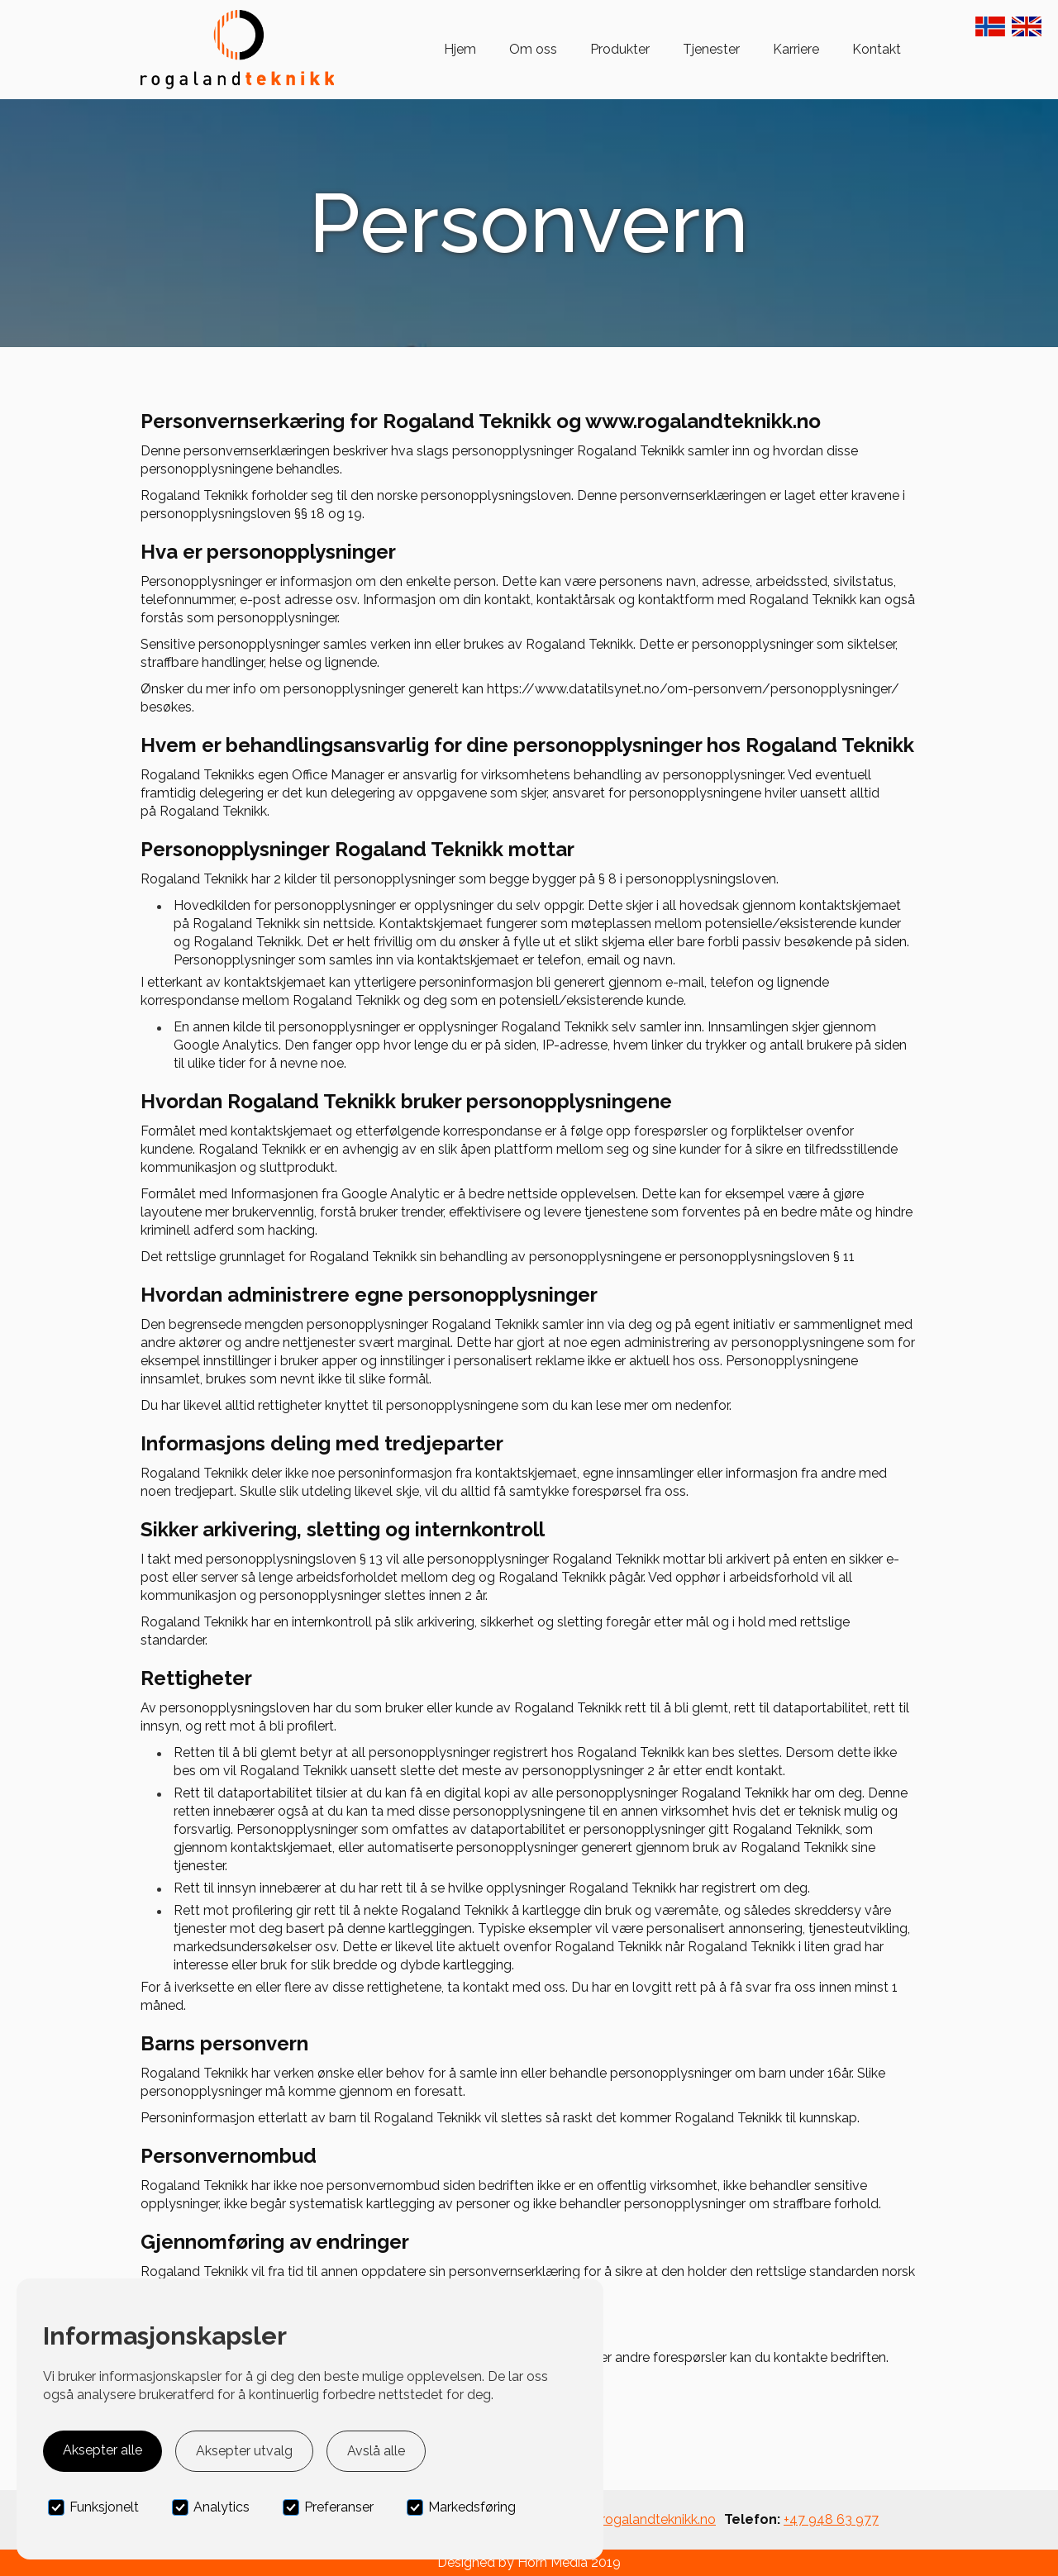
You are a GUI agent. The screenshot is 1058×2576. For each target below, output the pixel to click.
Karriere (796, 49)
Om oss (533, 49)
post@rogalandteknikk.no (638, 2519)
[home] (237, 49)
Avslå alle (376, 2451)
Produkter (620, 49)
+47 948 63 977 (831, 2519)
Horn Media (552, 2562)
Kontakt (876, 49)
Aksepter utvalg (244, 2451)
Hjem (460, 49)
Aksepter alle (102, 2450)
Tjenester (711, 49)
